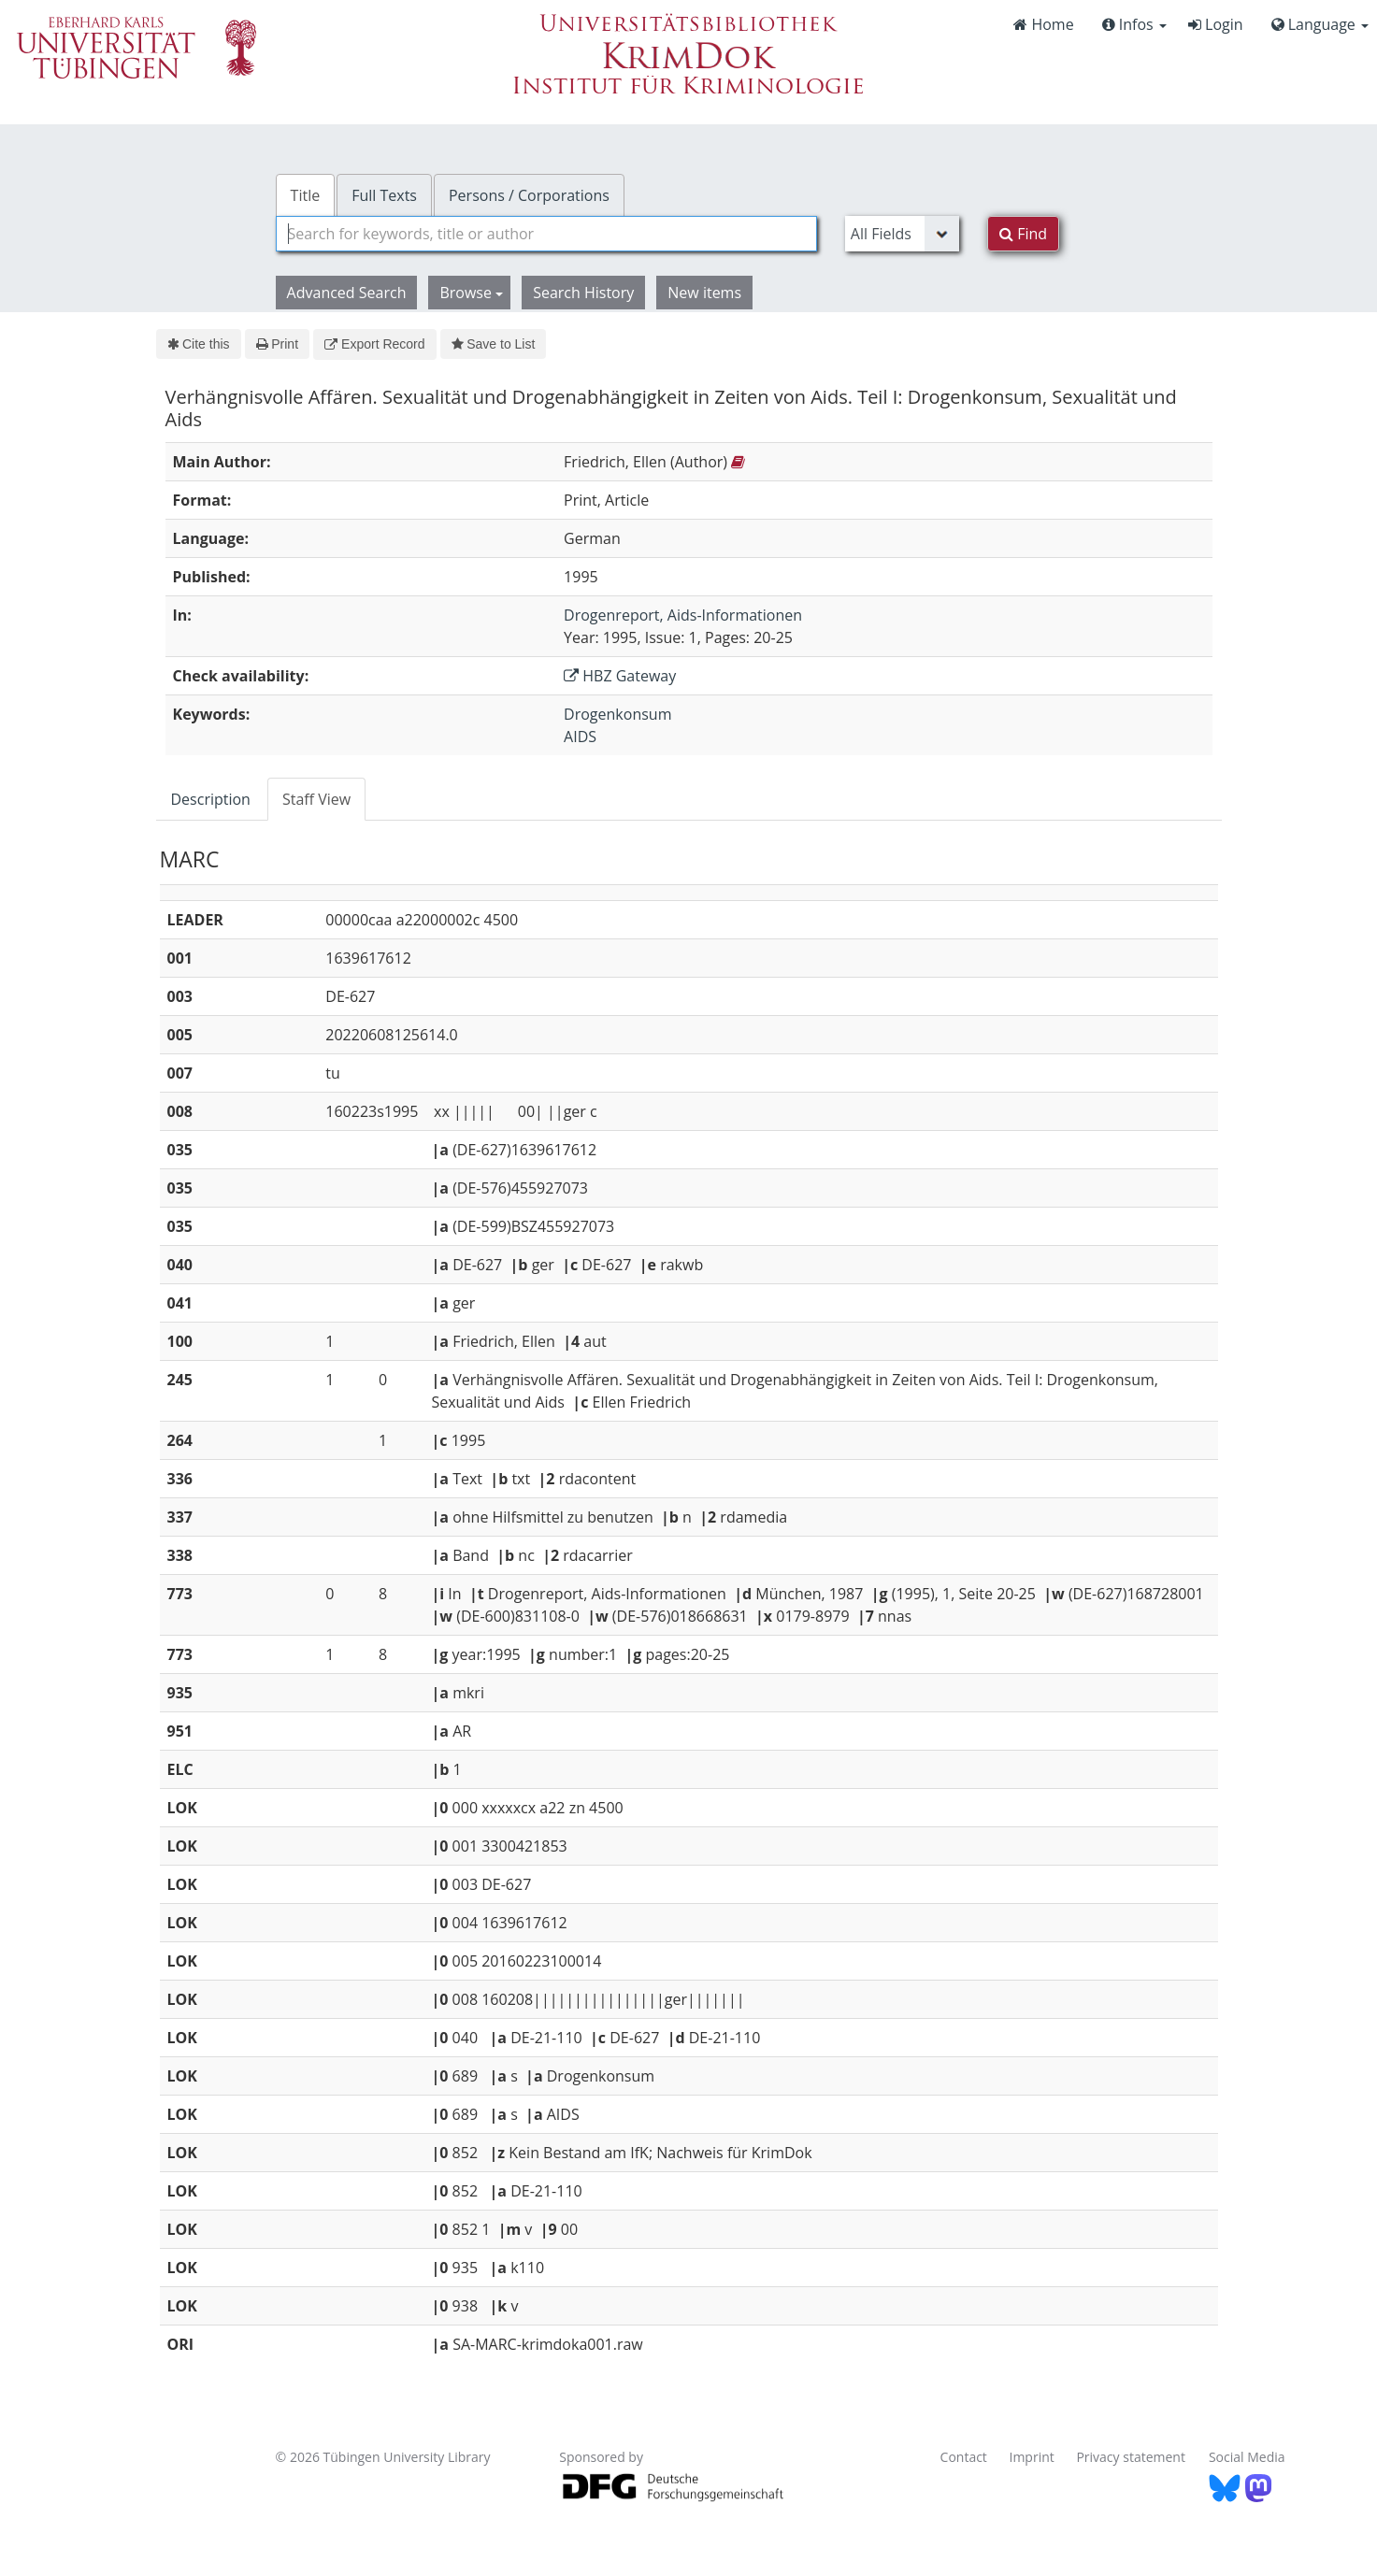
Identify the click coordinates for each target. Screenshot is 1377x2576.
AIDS (580, 736)
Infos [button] (1134, 24)
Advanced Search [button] (347, 292)
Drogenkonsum (617, 714)
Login (1215, 24)
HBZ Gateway (620, 675)
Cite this (198, 343)
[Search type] (902, 233)
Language (1320, 24)
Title (306, 195)
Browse (471, 292)
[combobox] (546, 233)
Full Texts (384, 195)
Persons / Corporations (529, 195)
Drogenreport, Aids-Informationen (683, 615)
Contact (963, 2457)
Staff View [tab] (316, 799)
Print (277, 343)
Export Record (374, 343)
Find (1023, 233)
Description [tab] (211, 799)
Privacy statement (1130, 2457)
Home (1043, 24)
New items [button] (704, 292)
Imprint (1032, 2457)
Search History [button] (583, 292)
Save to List (494, 343)
